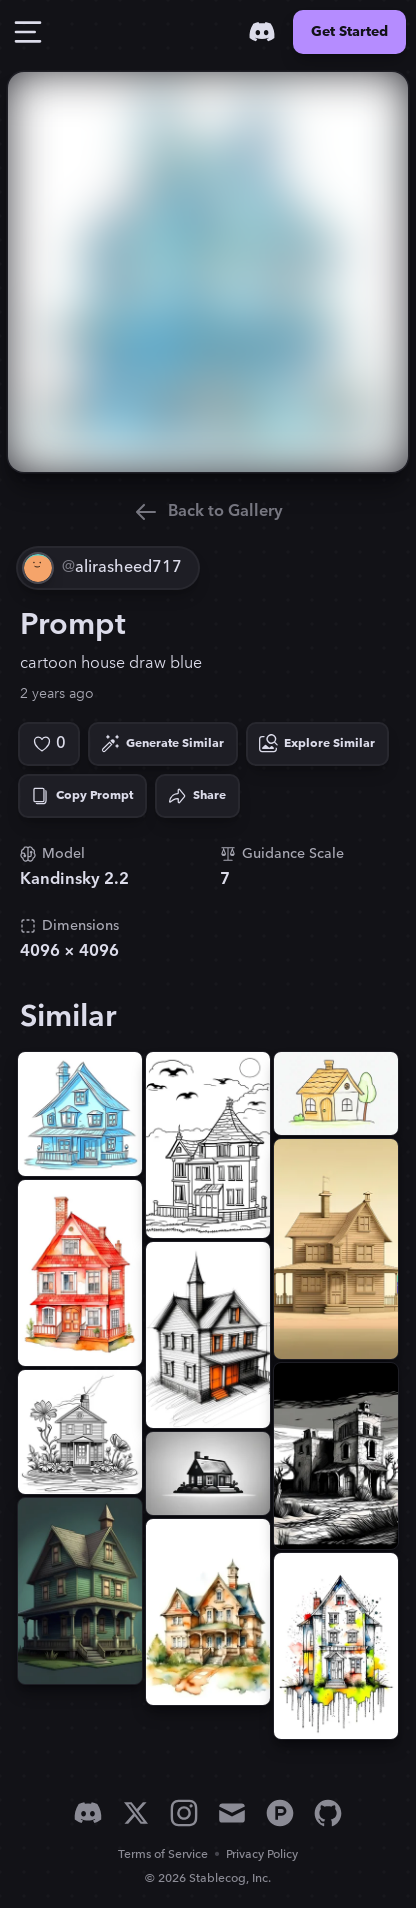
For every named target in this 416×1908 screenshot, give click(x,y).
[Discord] (262, 32)
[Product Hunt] (280, 1813)
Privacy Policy (262, 1854)
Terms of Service (163, 1854)
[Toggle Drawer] (28, 32)
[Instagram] (184, 1813)
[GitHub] (328, 1813)
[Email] (232, 1813)
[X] (136, 1813)
